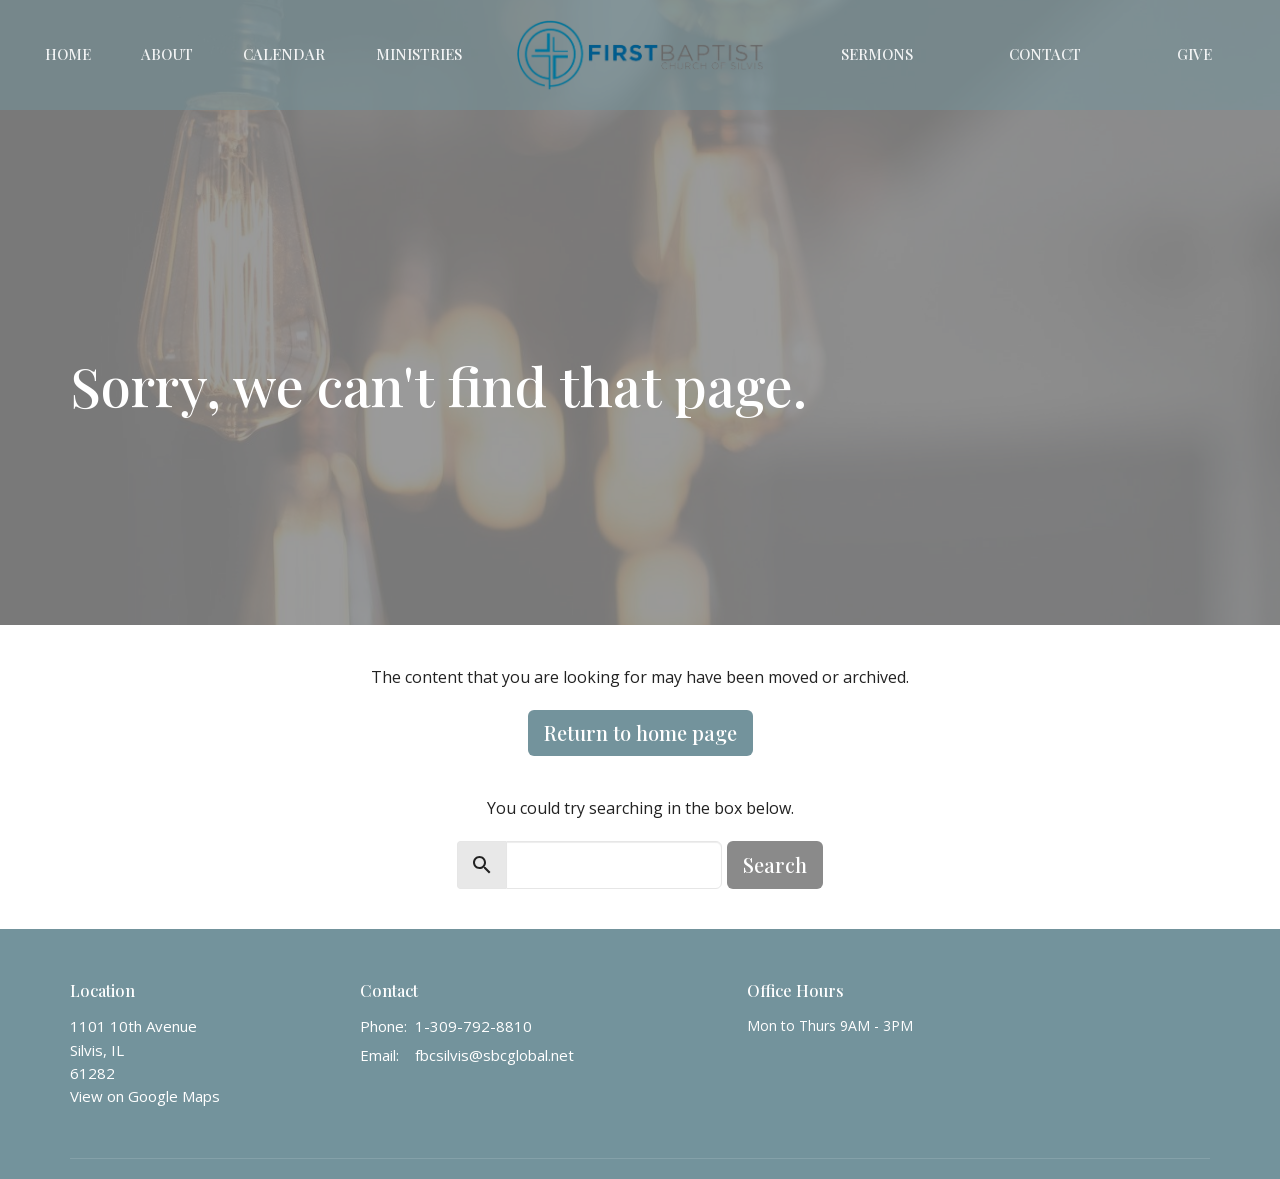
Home (68, 54)
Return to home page (640, 732)
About (167, 54)
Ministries (419, 54)
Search (775, 864)
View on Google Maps (145, 1096)
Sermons (877, 54)
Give (1194, 54)
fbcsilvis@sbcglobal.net (494, 1055)
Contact (1045, 54)
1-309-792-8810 (473, 1026)
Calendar (284, 54)
